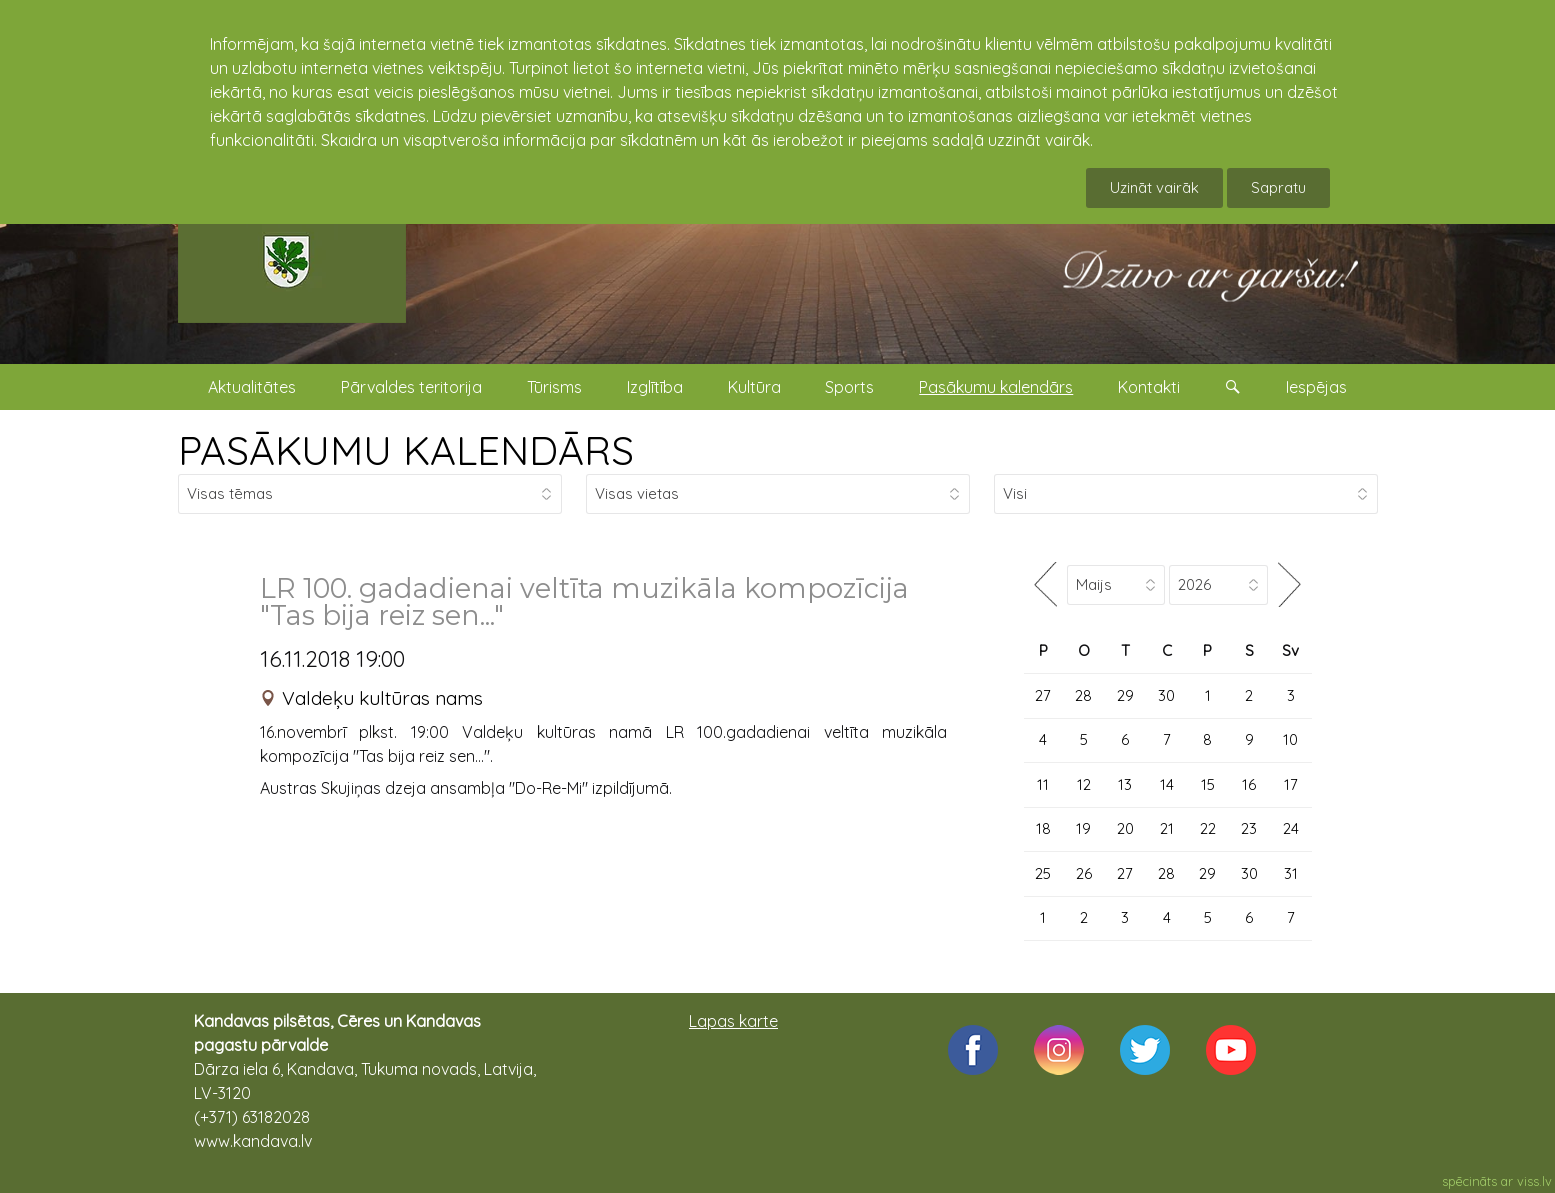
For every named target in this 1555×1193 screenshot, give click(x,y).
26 (1084, 873)
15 (1208, 784)
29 (1125, 695)
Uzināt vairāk (1154, 187)
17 (1291, 784)
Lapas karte (733, 1021)
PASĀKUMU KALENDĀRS (406, 450)
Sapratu (1278, 187)
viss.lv (1534, 1181)
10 (1290, 739)
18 (1043, 828)
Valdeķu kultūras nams (382, 698)
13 (1125, 784)
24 (1291, 828)
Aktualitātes (252, 387)
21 (1167, 828)
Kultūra (754, 387)
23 (1249, 828)
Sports (849, 387)
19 (1083, 828)
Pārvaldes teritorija (411, 387)
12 (1084, 784)
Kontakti (1149, 387)
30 (1166, 695)
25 (1043, 873)
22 (1208, 828)
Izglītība (655, 387)
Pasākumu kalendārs (996, 387)
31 (1291, 873)
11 (1043, 784)
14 (1167, 784)
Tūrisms (554, 387)
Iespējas (1316, 387)
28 (1083, 695)
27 (1043, 695)
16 (1249, 784)
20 (1125, 828)
